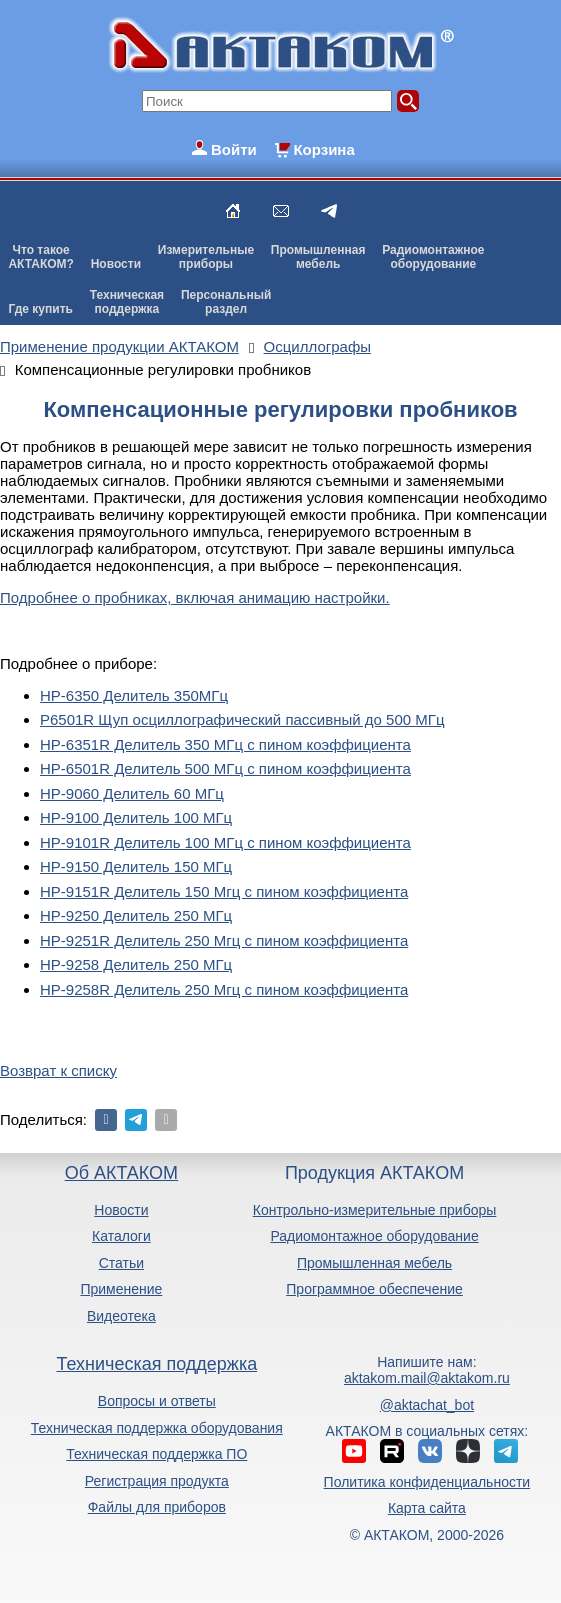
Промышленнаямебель (318, 257)
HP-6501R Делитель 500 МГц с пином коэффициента (225, 768)
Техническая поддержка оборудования (157, 1428)
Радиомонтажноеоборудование (433, 257)
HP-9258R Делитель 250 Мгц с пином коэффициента (224, 989)
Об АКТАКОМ (121, 1173)
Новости (116, 264)
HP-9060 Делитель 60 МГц (132, 793)
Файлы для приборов (157, 1507)
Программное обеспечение (374, 1289)
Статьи (121, 1263)
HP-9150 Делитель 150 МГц (136, 866)
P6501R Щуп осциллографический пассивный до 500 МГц (242, 719)
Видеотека (121, 1316)
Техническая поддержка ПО (156, 1454)
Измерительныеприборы (206, 257)
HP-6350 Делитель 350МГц (134, 695)
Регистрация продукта (157, 1481)
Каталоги (121, 1236)
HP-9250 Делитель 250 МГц (136, 915)
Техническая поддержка (156, 1364)
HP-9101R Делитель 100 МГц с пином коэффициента (225, 842)
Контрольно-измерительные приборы (375, 1210)
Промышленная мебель (374, 1263)
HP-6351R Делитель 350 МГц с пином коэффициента (225, 744)
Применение (121, 1289)
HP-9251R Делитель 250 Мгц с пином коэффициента (224, 940)
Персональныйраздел (226, 302)
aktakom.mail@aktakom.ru (427, 1378)
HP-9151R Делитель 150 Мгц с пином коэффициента (224, 891)
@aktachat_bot (427, 1405)
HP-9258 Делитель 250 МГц (136, 964)
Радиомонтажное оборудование (374, 1236)
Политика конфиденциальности (427, 1482)
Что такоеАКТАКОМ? (41, 257)
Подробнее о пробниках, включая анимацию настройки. (195, 597)
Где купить (40, 309)
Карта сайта (427, 1508)
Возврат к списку (58, 1070)
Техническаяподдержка (127, 302)
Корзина (323, 149)
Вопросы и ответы (157, 1401)
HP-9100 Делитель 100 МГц (136, 817)
